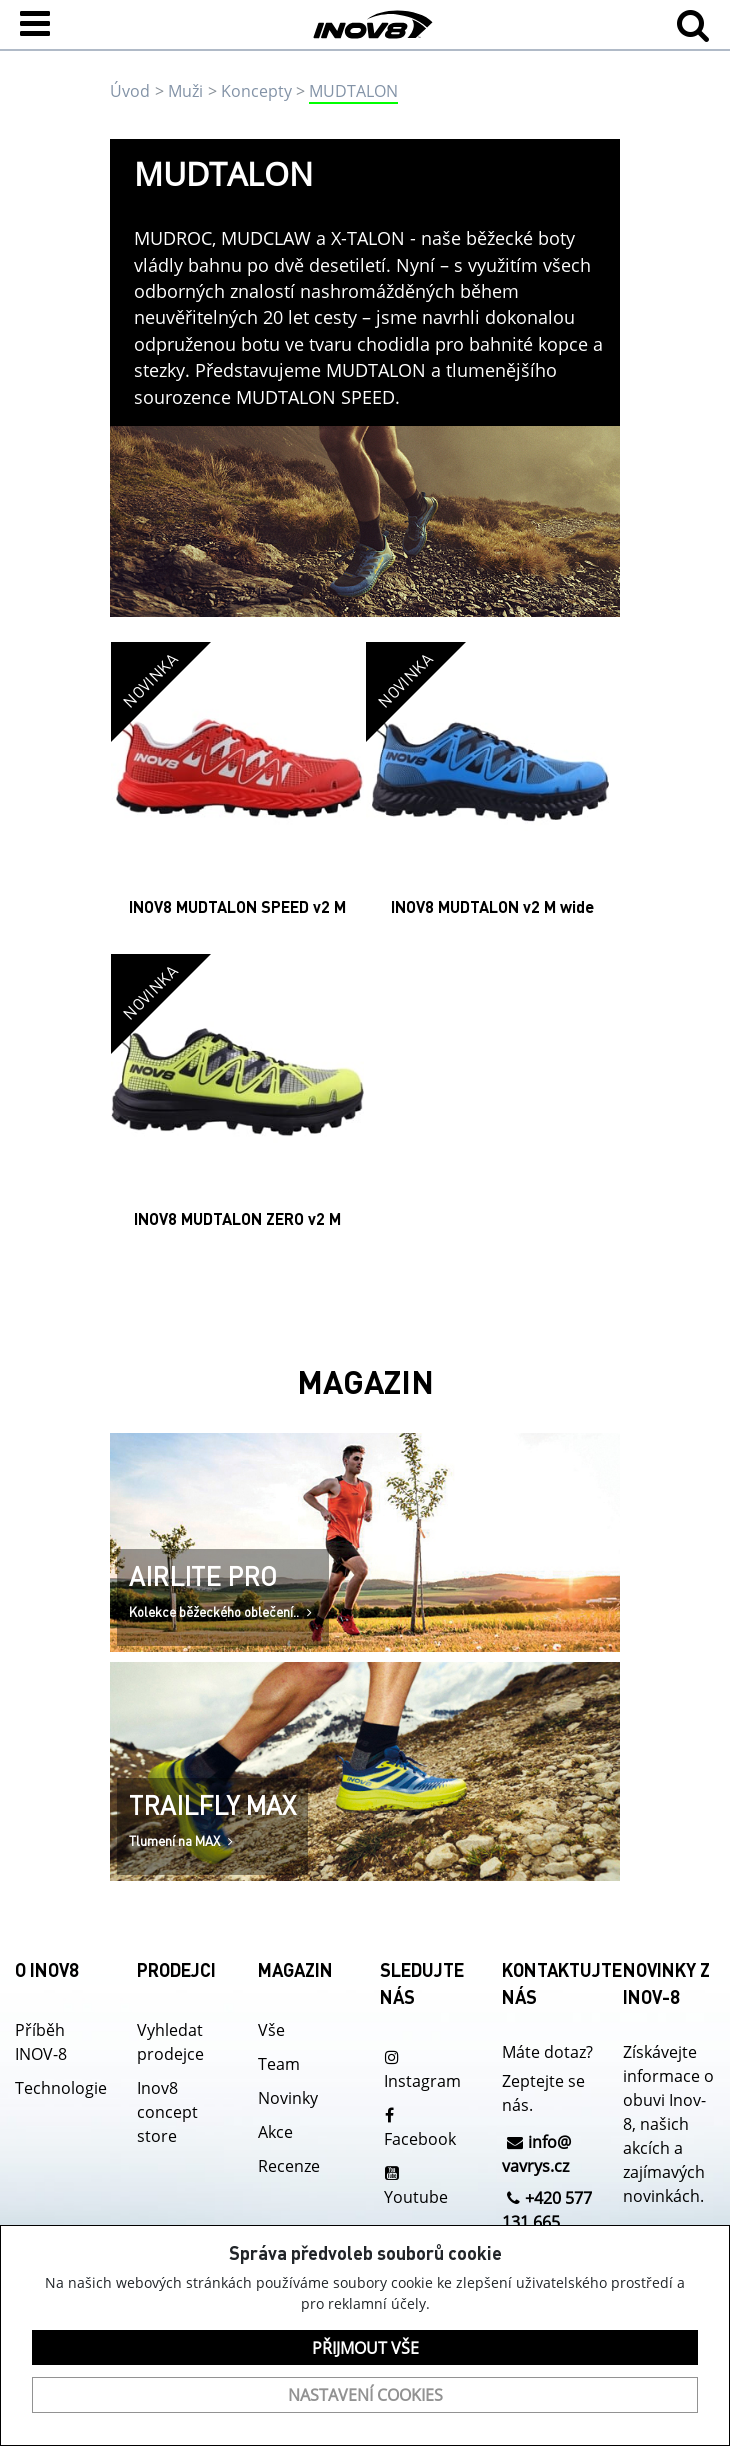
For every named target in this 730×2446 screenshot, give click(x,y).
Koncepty (256, 91)
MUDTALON (353, 91)
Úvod (130, 91)
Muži (185, 91)
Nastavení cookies (365, 2395)
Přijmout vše (365, 2348)
